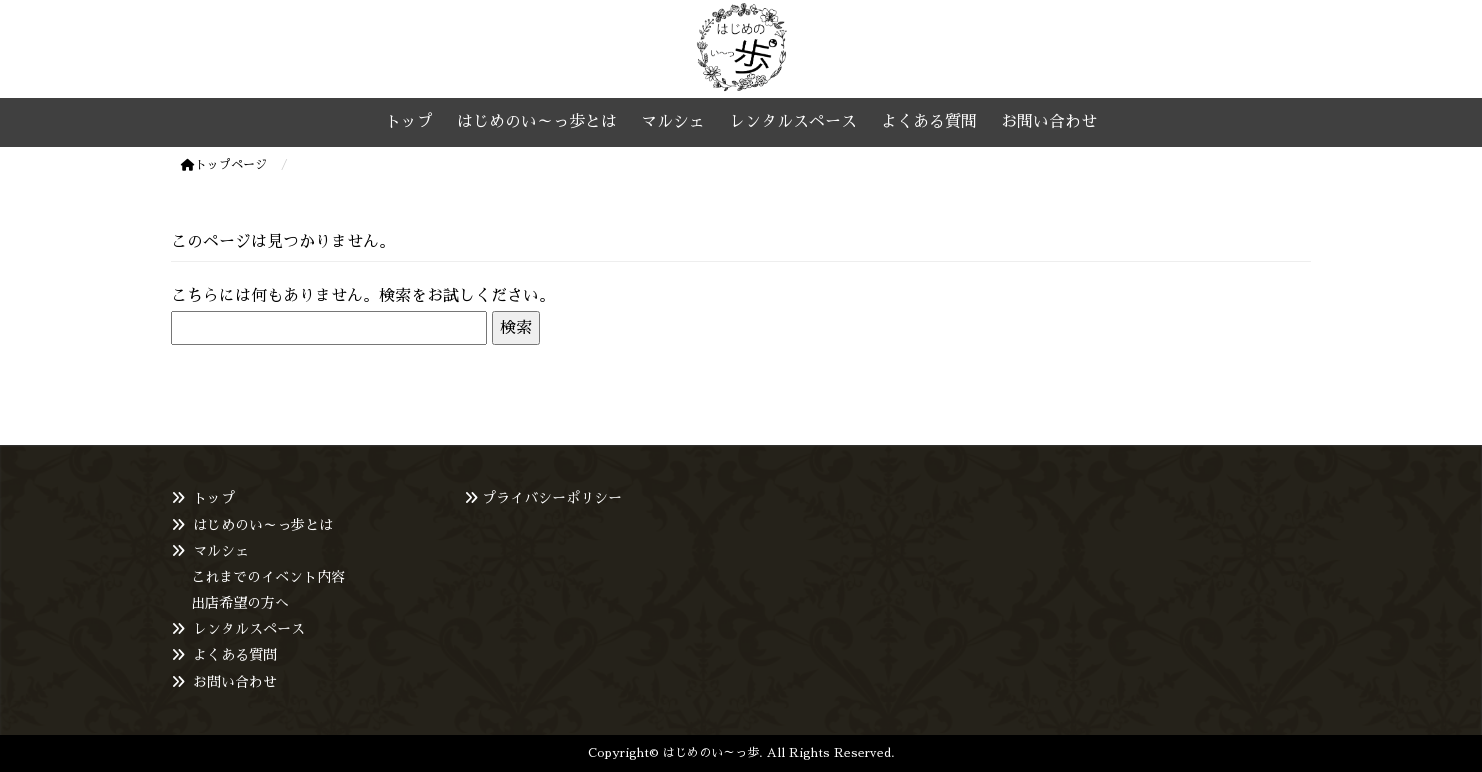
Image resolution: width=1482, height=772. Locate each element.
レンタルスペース (249, 629)
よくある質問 (235, 655)
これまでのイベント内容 (268, 577)
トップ (214, 498)
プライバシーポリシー (552, 498)
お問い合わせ (235, 682)
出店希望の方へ (240, 603)
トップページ (224, 165)
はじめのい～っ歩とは (263, 525)
